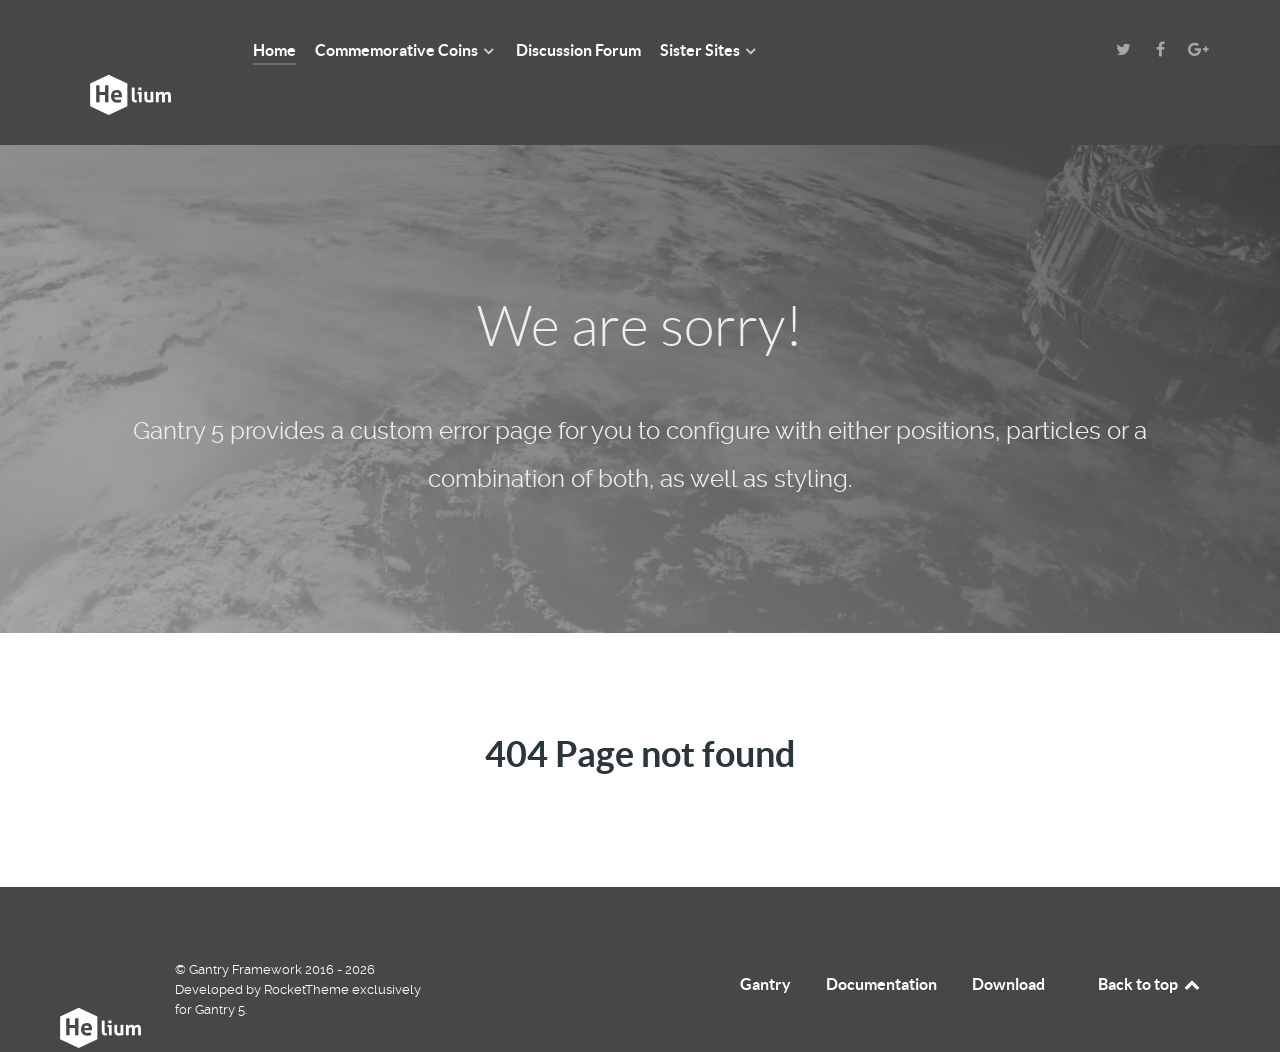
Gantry (765, 939)
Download (1008, 939)
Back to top (1150, 939)
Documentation (881, 939)
